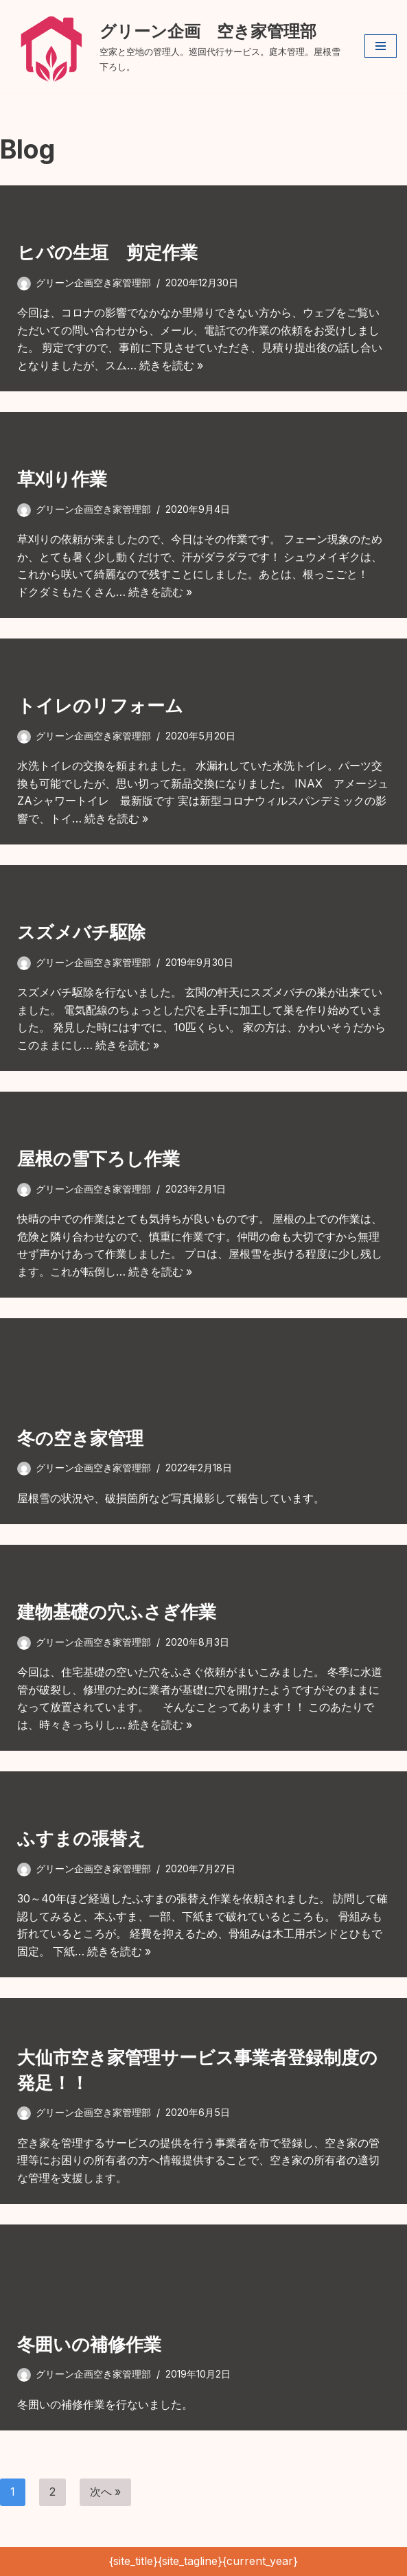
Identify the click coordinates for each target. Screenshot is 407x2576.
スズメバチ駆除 (81, 932)
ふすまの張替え (81, 1839)
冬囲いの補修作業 (89, 2344)
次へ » (105, 2492)
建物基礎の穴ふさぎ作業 (116, 1612)
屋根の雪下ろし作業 (98, 1159)
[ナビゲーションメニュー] (380, 46)
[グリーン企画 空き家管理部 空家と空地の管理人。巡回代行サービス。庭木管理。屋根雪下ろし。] (177, 46)
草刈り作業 (62, 479)
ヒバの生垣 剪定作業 (107, 253)
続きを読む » (172, 365)
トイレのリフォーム (100, 706)
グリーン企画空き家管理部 (93, 282)
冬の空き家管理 (80, 1438)
